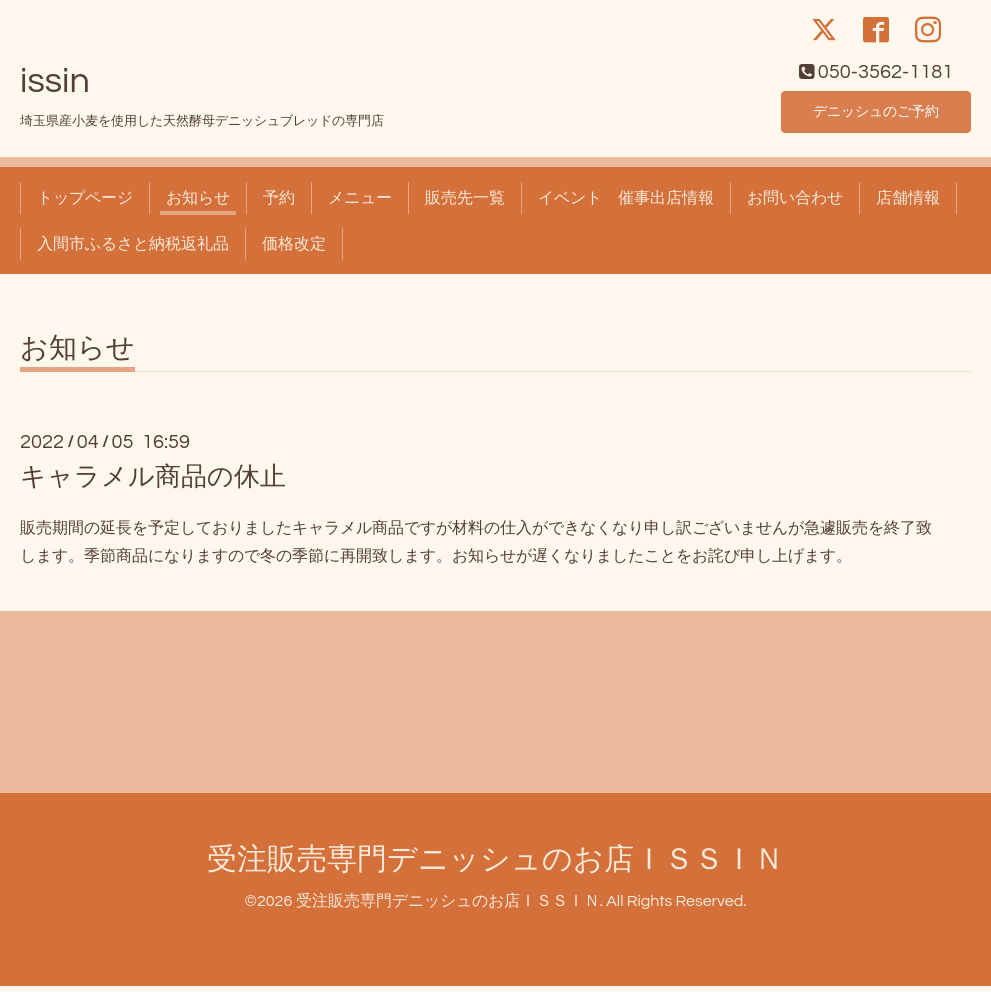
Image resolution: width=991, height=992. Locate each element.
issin (55, 87)
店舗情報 (908, 204)
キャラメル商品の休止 (153, 484)
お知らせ (198, 204)
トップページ (85, 204)
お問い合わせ (795, 204)
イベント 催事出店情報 (626, 204)
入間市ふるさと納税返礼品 (133, 250)
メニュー (360, 204)
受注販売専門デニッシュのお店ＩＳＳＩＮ (495, 866)
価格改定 (294, 250)
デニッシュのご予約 (876, 116)
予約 (279, 204)
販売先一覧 (465, 204)
